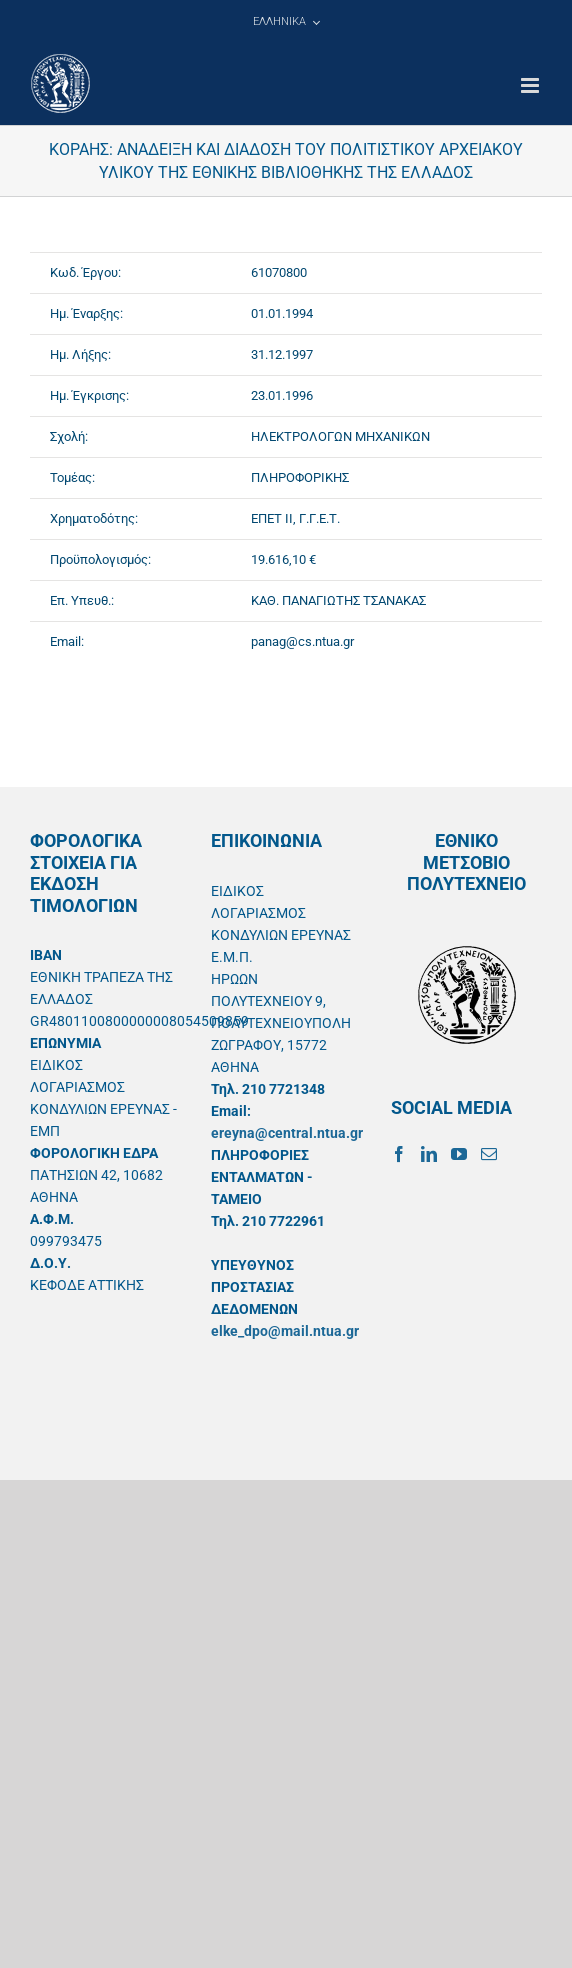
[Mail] (489, 1154)
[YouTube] (459, 1154)
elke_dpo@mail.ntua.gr (285, 1331)
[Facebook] (399, 1154)
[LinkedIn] (429, 1154)
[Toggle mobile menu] (531, 85)
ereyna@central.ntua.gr (287, 1133)
